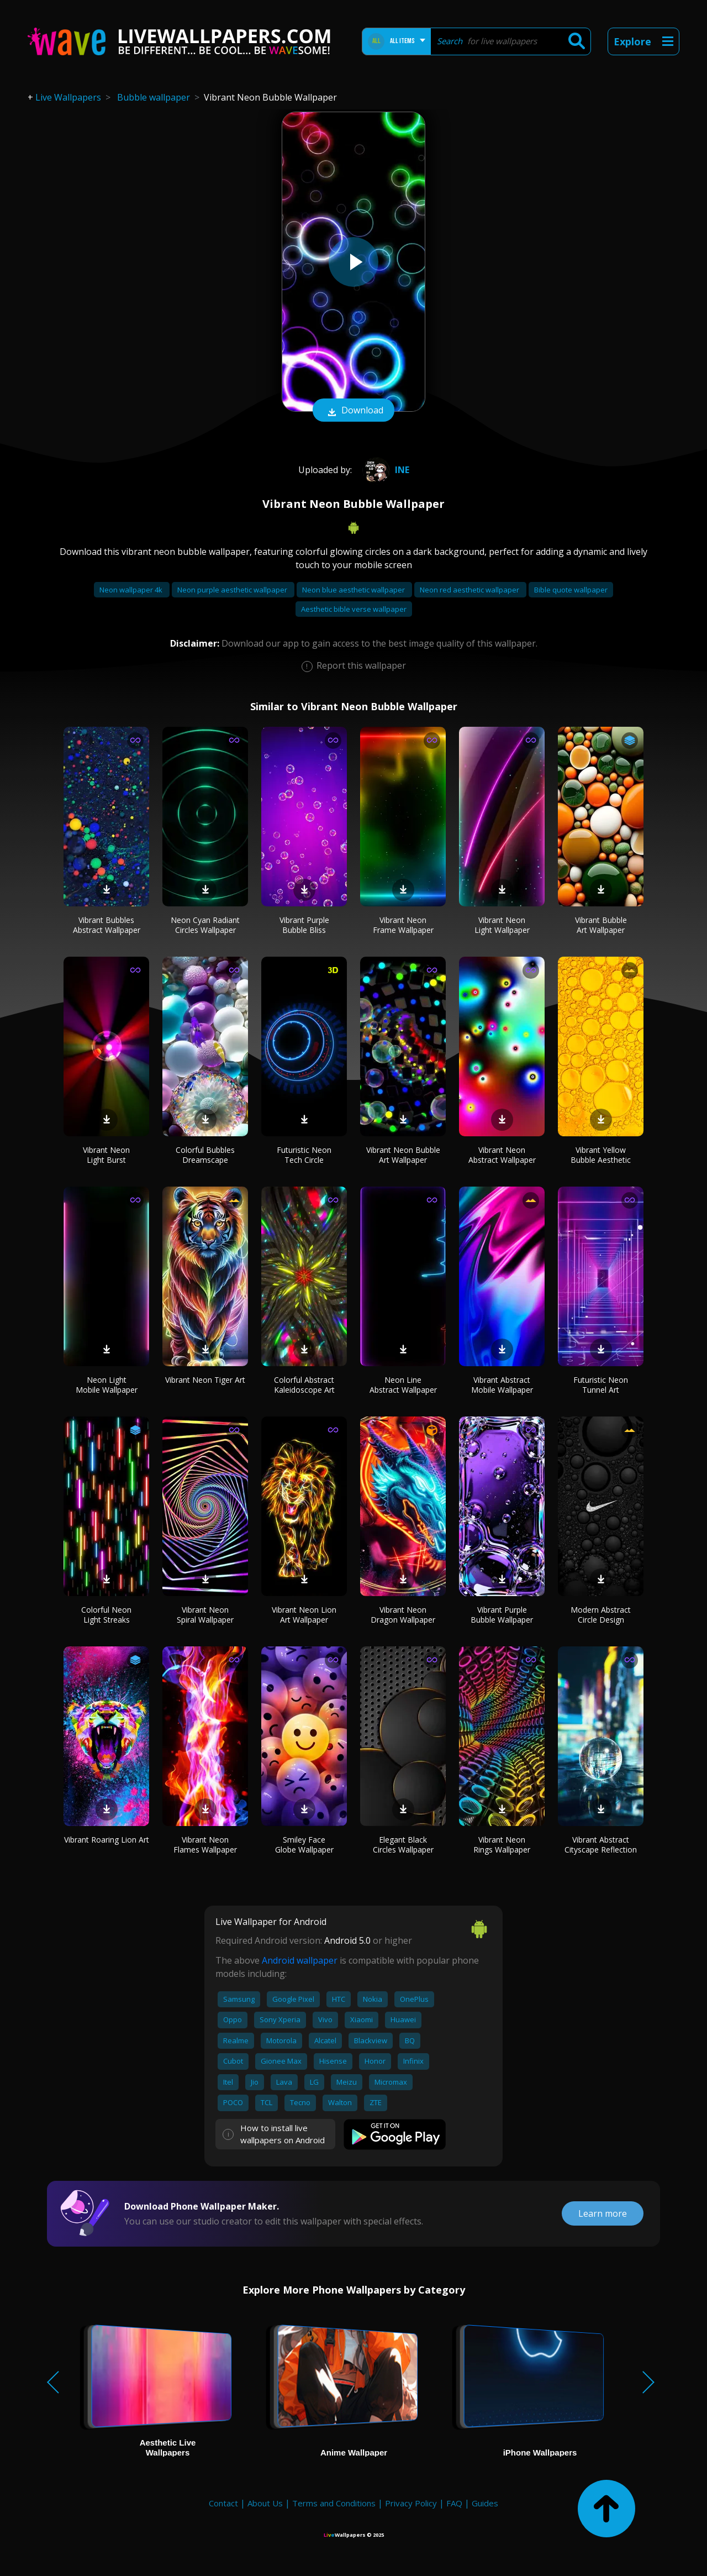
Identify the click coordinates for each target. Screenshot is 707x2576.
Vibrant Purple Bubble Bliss (304, 925)
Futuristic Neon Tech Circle (304, 1155)
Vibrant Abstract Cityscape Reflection (600, 1844)
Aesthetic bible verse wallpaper (354, 609)
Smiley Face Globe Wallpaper (304, 1844)
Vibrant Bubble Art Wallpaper (601, 925)
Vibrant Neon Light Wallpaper (502, 925)
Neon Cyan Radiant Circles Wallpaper (205, 925)
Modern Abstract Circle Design (601, 1614)
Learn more (602, 2213)
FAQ (454, 2503)
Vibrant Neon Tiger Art (205, 1379)
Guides (485, 2503)
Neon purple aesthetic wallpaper (233, 590)
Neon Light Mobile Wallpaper (107, 1384)
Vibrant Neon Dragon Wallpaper (403, 1614)
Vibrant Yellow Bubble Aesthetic (601, 1155)
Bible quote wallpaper (571, 590)
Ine (384, 470)
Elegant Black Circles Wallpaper (403, 1844)
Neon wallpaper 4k (131, 590)
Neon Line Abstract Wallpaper (403, 1384)
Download (353, 411)
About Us (265, 2503)
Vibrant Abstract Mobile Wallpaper (502, 1384)
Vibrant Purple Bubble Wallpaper (502, 1614)
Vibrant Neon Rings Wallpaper (501, 1844)
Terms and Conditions (334, 2503)
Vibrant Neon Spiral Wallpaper (205, 1614)
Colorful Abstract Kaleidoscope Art (304, 1384)
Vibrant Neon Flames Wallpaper (205, 1844)
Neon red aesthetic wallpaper (470, 590)
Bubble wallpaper (153, 97)
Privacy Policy (411, 2503)
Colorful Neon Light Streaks (106, 1614)
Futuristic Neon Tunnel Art (600, 1384)
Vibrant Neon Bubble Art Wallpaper (403, 1155)
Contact (223, 2503)
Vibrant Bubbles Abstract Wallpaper (106, 925)
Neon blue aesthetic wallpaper (354, 590)
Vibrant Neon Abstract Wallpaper (502, 1155)
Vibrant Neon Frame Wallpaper (403, 925)
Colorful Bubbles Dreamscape (205, 1155)
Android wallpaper (299, 1960)
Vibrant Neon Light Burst (106, 1155)
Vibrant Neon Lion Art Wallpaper (304, 1614)
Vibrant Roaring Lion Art (106, 1839)
